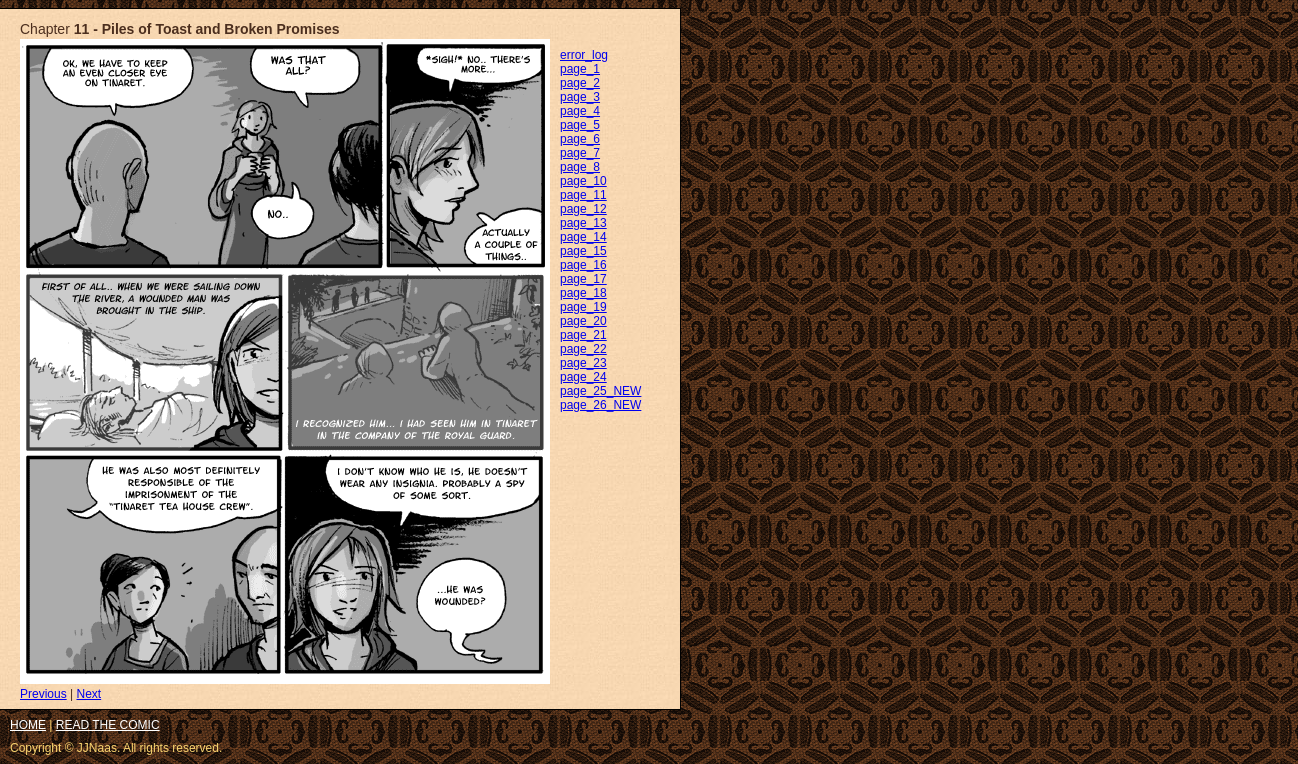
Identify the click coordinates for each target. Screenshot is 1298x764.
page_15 (583, 251)
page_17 (583, 279)
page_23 (583, 363)
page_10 (583, 181)
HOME (28, 725)
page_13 (583, 223)
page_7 (580, 153)
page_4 (580, 111)
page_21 (583, 335)
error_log (584, 55)
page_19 (583, 307)
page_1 (580, 69)
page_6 (580, 139)
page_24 (583, 377)
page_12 (583, 209)
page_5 (580, 125)
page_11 (583, 195)
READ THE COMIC (108, 725)
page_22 (583, 349)
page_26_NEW (600, 405)
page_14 (583, 237)
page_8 (580, 167)
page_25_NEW (600, 391)
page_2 (580, 83)
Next (88, 694)
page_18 (583, 293)
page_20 (583, 321)
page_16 (583, 265)
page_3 (580, 97)
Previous (43, 694)
